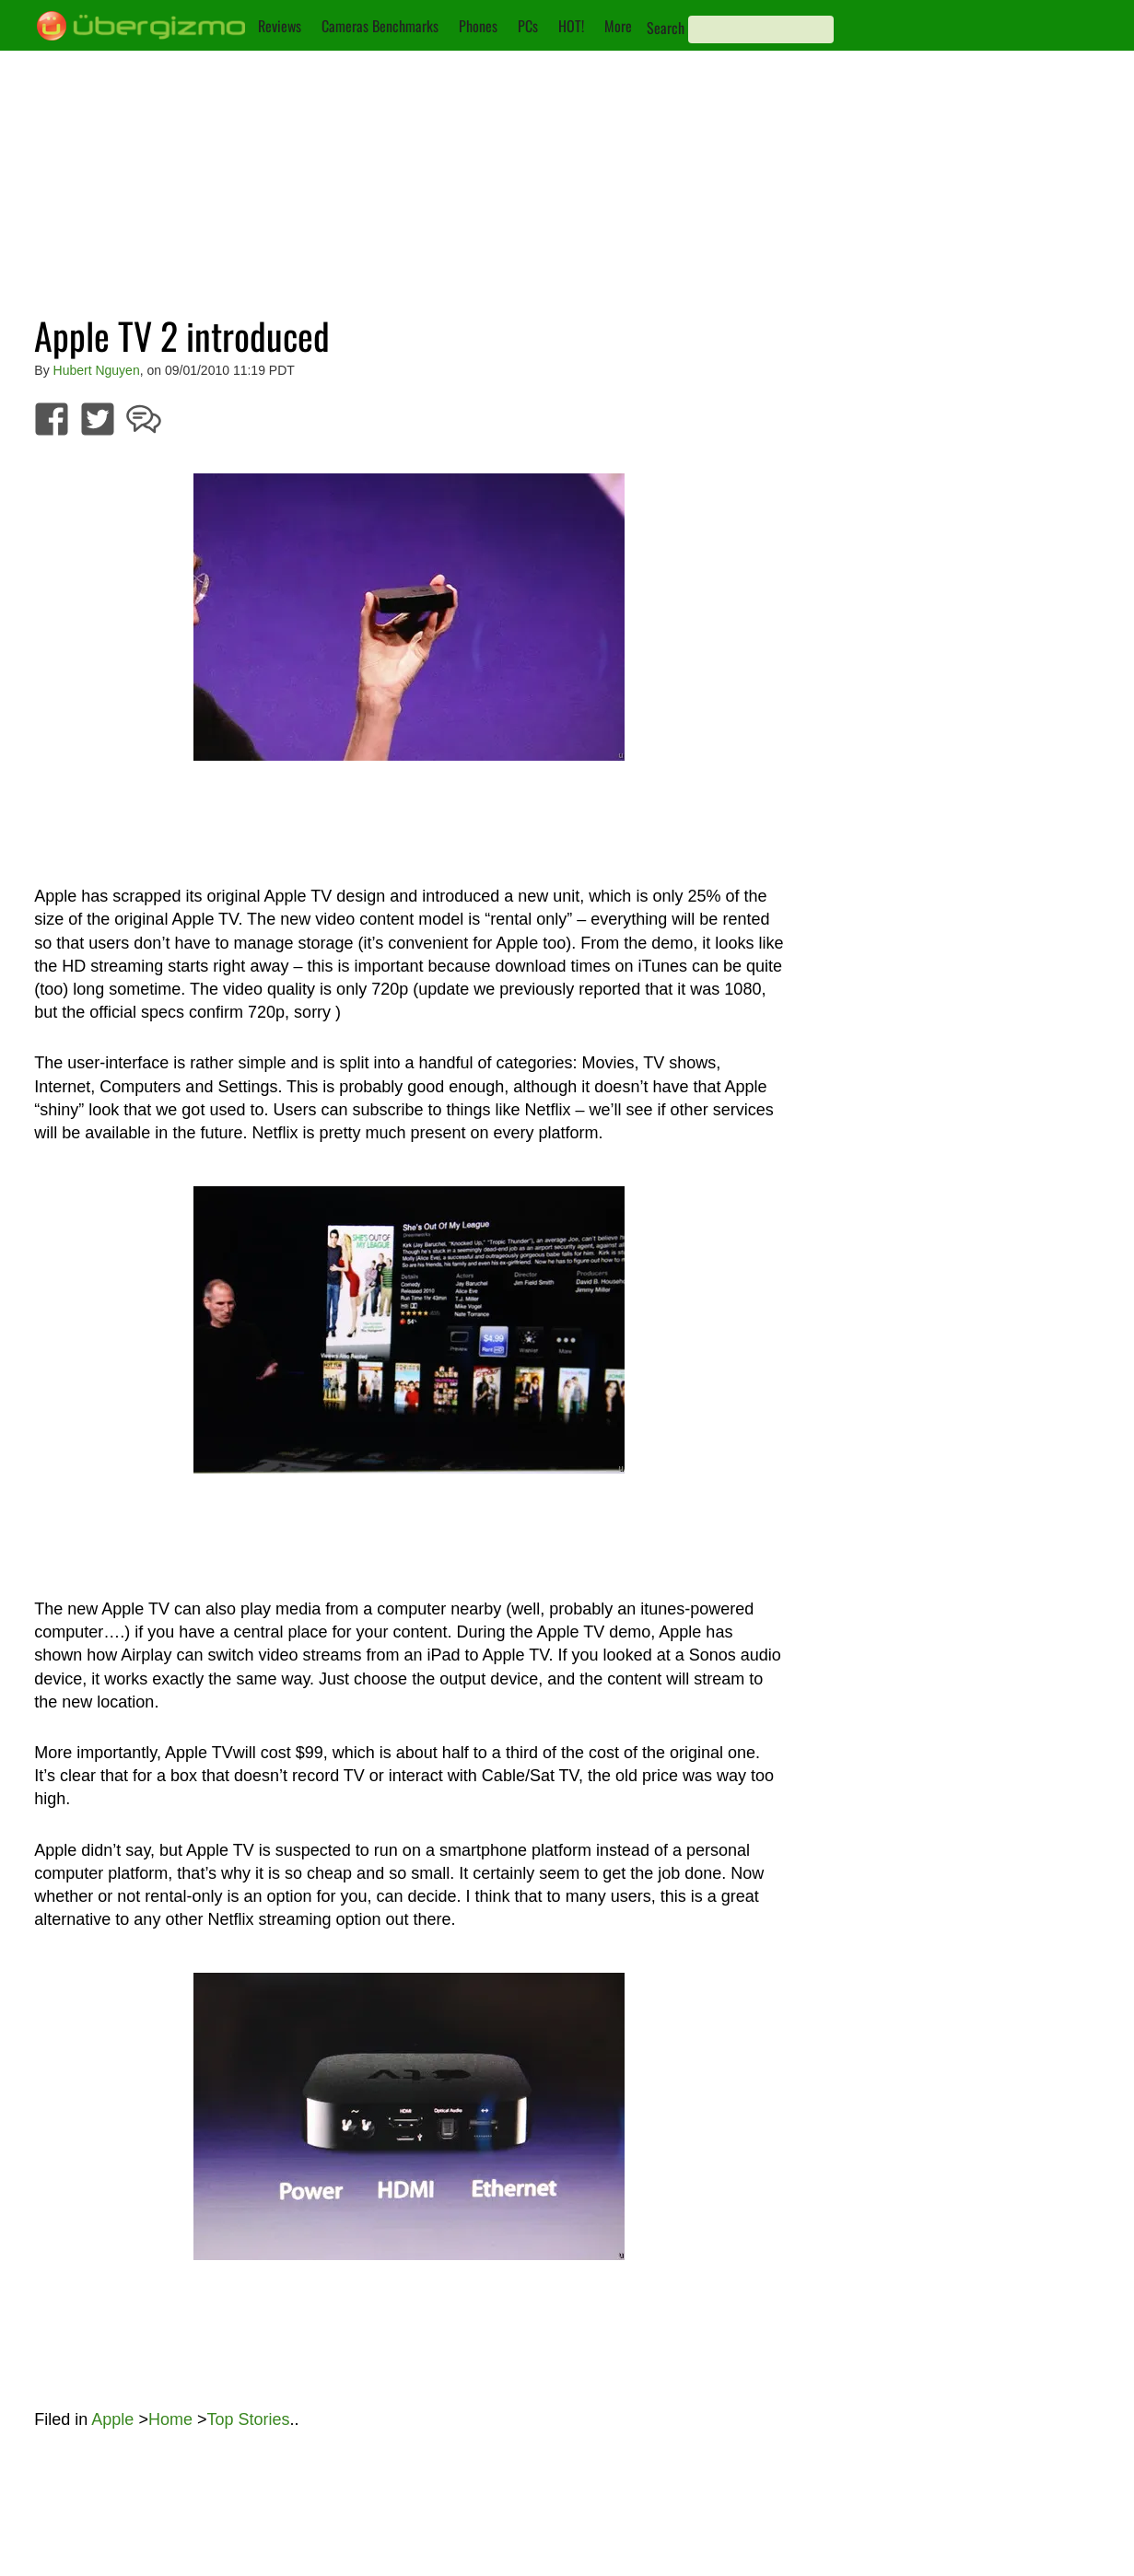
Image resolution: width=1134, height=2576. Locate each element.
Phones (478, 26)
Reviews (279, 26)
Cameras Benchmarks (379, 26)
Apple (112, 2419)
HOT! (571, 26)
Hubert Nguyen (96, 370)
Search (665, 28)
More (618, 26)
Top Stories (247, 2419)
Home (170, 2419)
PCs (528, 26)
